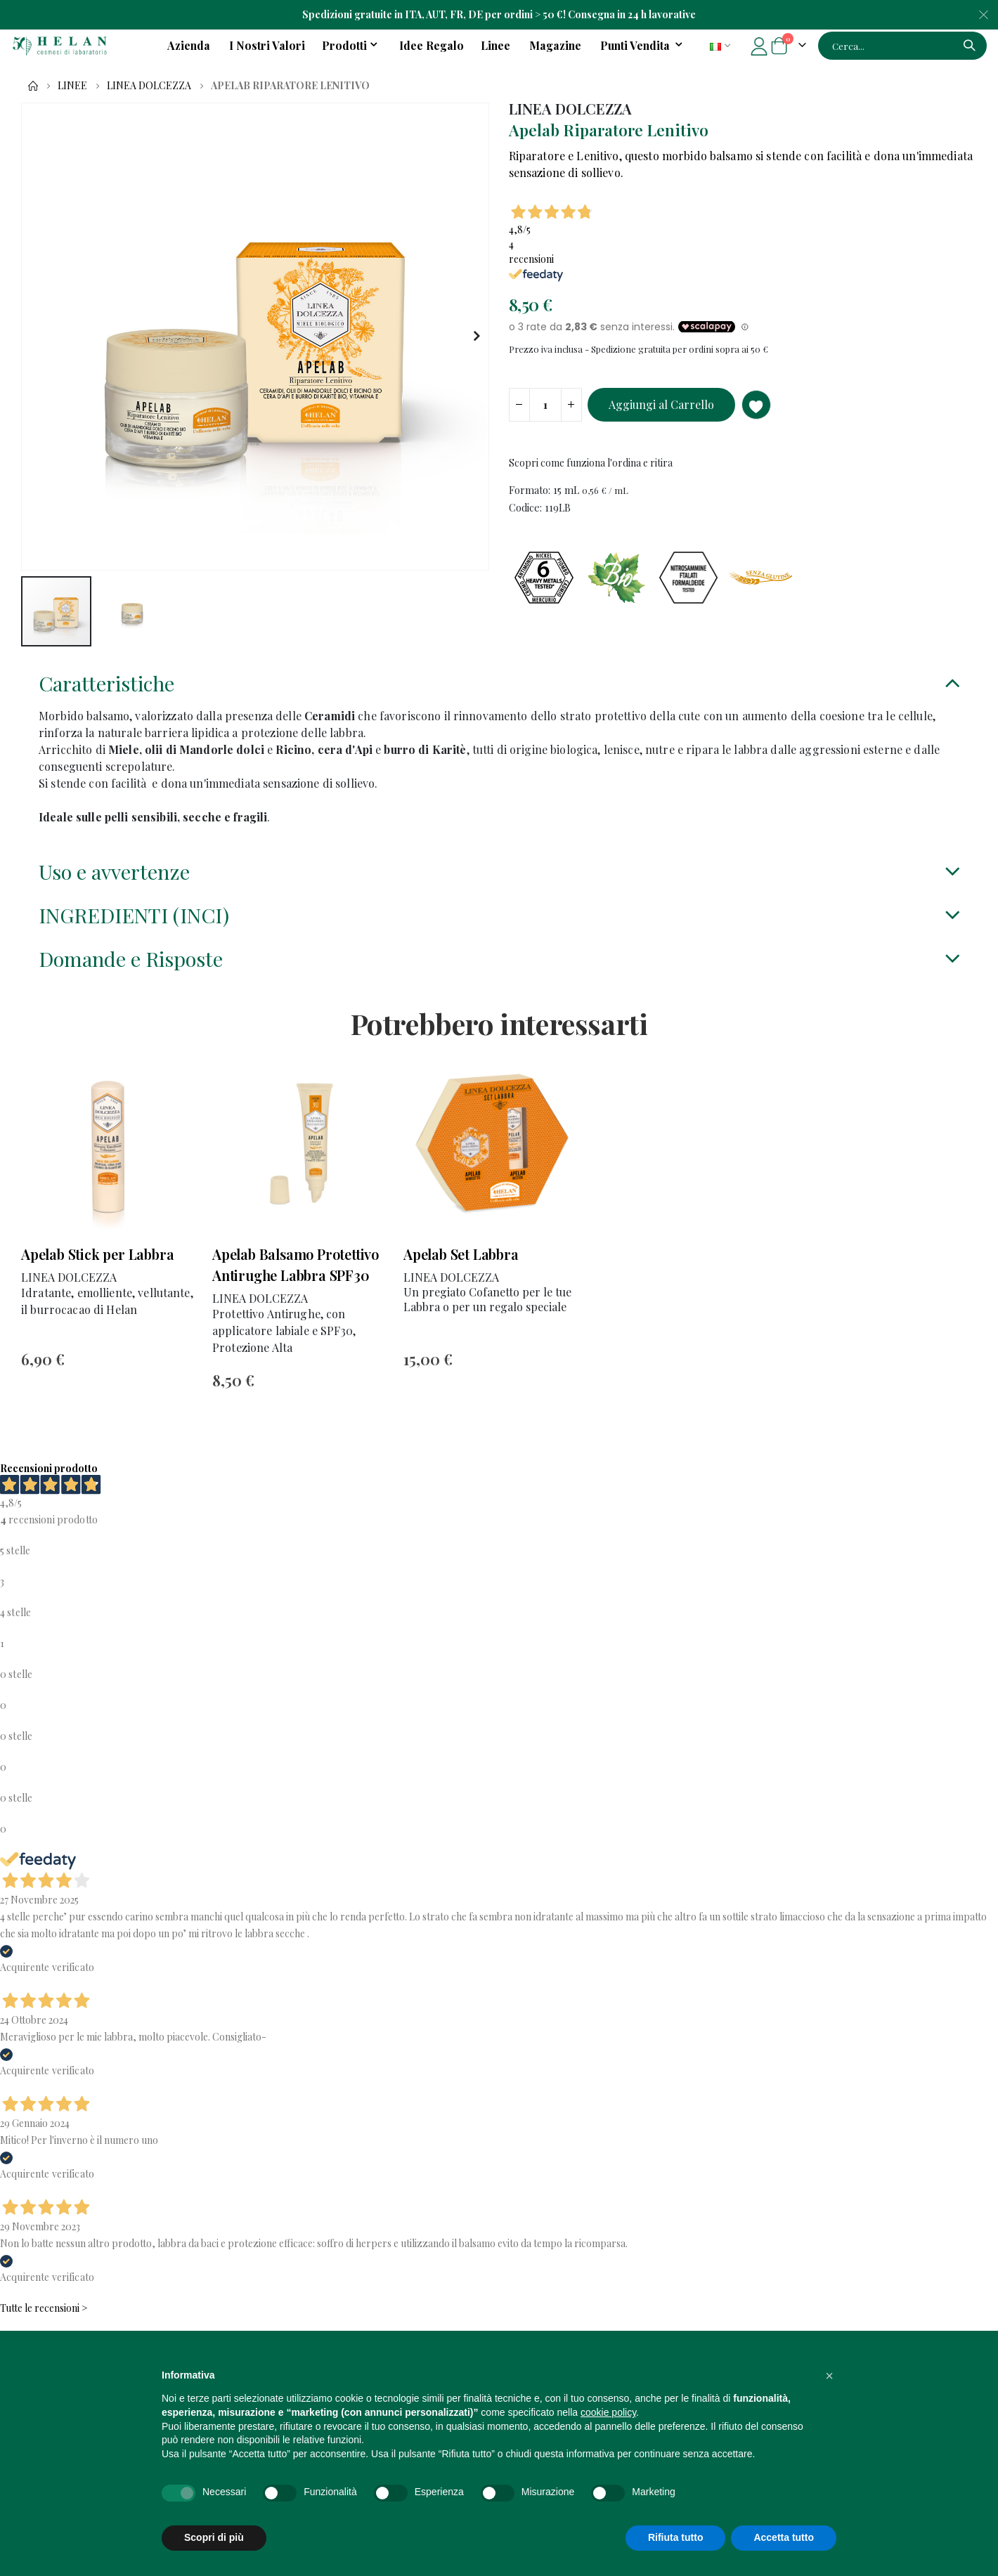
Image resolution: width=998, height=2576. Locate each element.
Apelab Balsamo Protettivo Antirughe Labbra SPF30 (295, 1281)
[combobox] (902, 46)
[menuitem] (644, 46)
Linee (72, 86)
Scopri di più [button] (214, 2537)
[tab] (499, 692)
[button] (476, 336)
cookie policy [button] (608, 2412)
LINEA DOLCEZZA (149, 86)
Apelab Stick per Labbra (97, 1270)
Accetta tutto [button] (783, 2537)
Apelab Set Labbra (461, 1270)
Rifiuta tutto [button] (676, 2537)
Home (33, 85)
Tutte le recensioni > (44, 2325)
